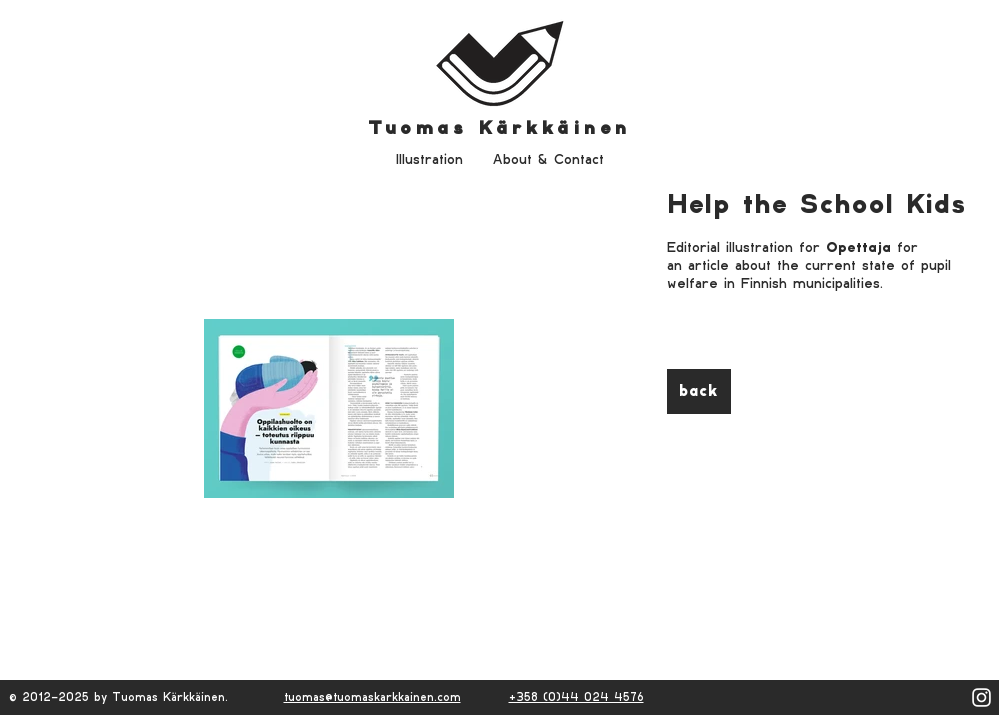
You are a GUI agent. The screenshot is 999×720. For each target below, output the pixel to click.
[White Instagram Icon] (981, 697)
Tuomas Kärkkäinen (499, 128)
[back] (699, 391)
